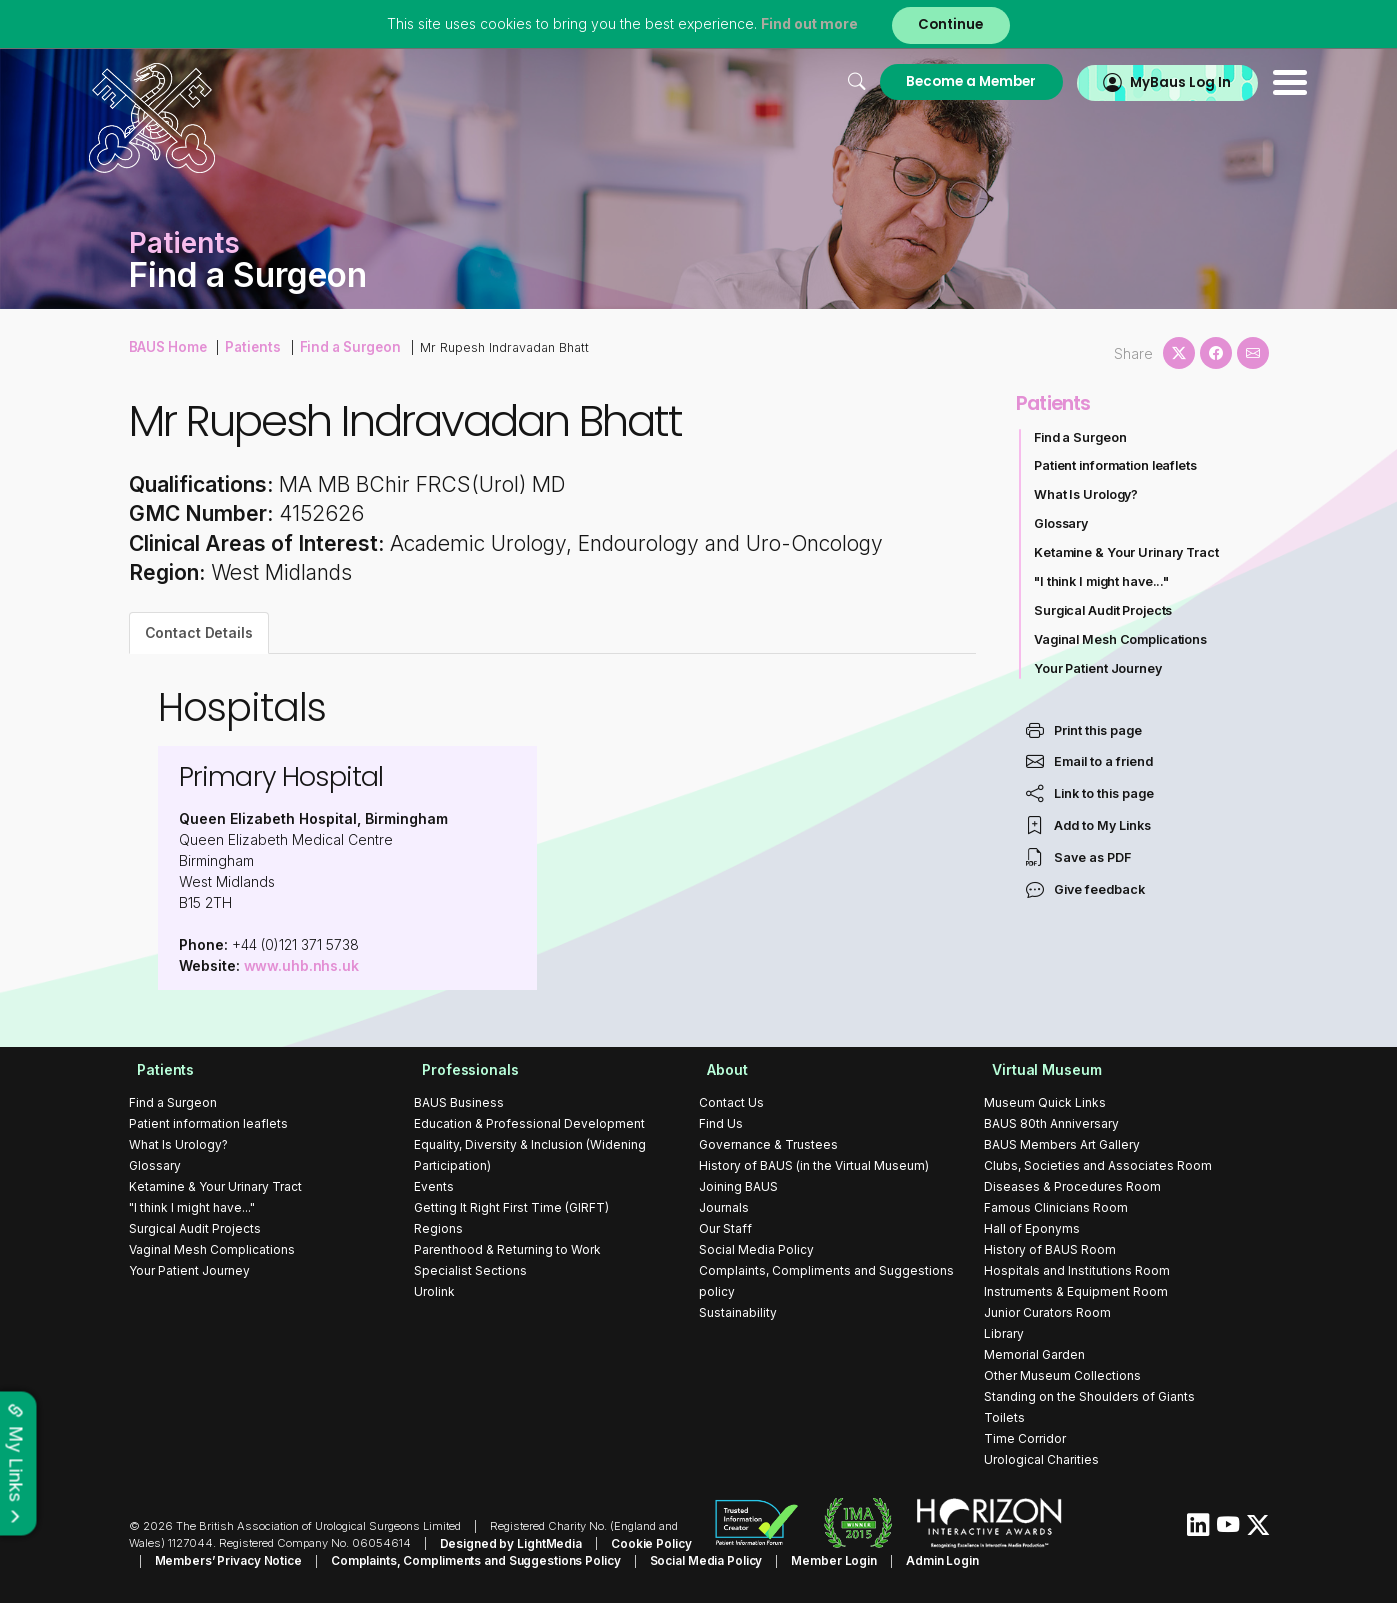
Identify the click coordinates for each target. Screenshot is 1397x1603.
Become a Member (922, 81)
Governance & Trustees (768, 1144)
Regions (438, 1228)
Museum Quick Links (1045, 1102)
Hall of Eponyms (1032, 1228)
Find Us (721, 1123)
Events (434, 1186)
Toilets (1004, 1417)
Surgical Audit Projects (1104, 610)
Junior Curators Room (1047, 1312)
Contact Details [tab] (200, 632)
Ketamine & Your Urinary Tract (1128, 552)
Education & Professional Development (529, 1123)
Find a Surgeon (340, 345)
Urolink (434, 1291)
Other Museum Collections (1062, 1375)
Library (1004, 1333)
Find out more (806, 24)
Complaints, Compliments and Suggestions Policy (438, 1560)
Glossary (1061, 523)
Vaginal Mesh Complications (1122, 639)
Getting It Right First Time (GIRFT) (511, 1207)
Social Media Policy (756, 1249)
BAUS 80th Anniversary (1051, 1123)
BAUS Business (459, 1102)
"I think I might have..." (1103, 581)
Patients (249, 345)
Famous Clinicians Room (1056, 1207)
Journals (724, 1207)
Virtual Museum (1039, 1069)
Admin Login (888, 1560)
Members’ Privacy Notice (199, 1560)
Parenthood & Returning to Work (507, 1249)
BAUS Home (167, 345)
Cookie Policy (640, 1543)
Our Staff (725, 1228)
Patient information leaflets (1117, 465)
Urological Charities (1041, 1459)
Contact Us (731, 1102)
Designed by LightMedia (507, 1543)
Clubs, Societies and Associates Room (1098, 1165)
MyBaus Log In (1138, 81)
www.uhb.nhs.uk (302, 965)
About (719, 1069)
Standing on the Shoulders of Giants (1089, 1396)
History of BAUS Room (1050, 1249)
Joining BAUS (738, 1186)
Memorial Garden (1034, 1354)
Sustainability (738, 1312)
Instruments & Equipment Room (1076, 1291)
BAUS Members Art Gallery (1062, 1144)
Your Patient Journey (1099, 668)
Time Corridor (1025, 1438)
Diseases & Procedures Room (1072, 1186)
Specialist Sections (470, 1270)
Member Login (785, 1560)
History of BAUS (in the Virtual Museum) (814, 1165)
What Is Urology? (1087, 494)
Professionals (463, 1069)
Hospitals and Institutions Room (1077, 1270)
